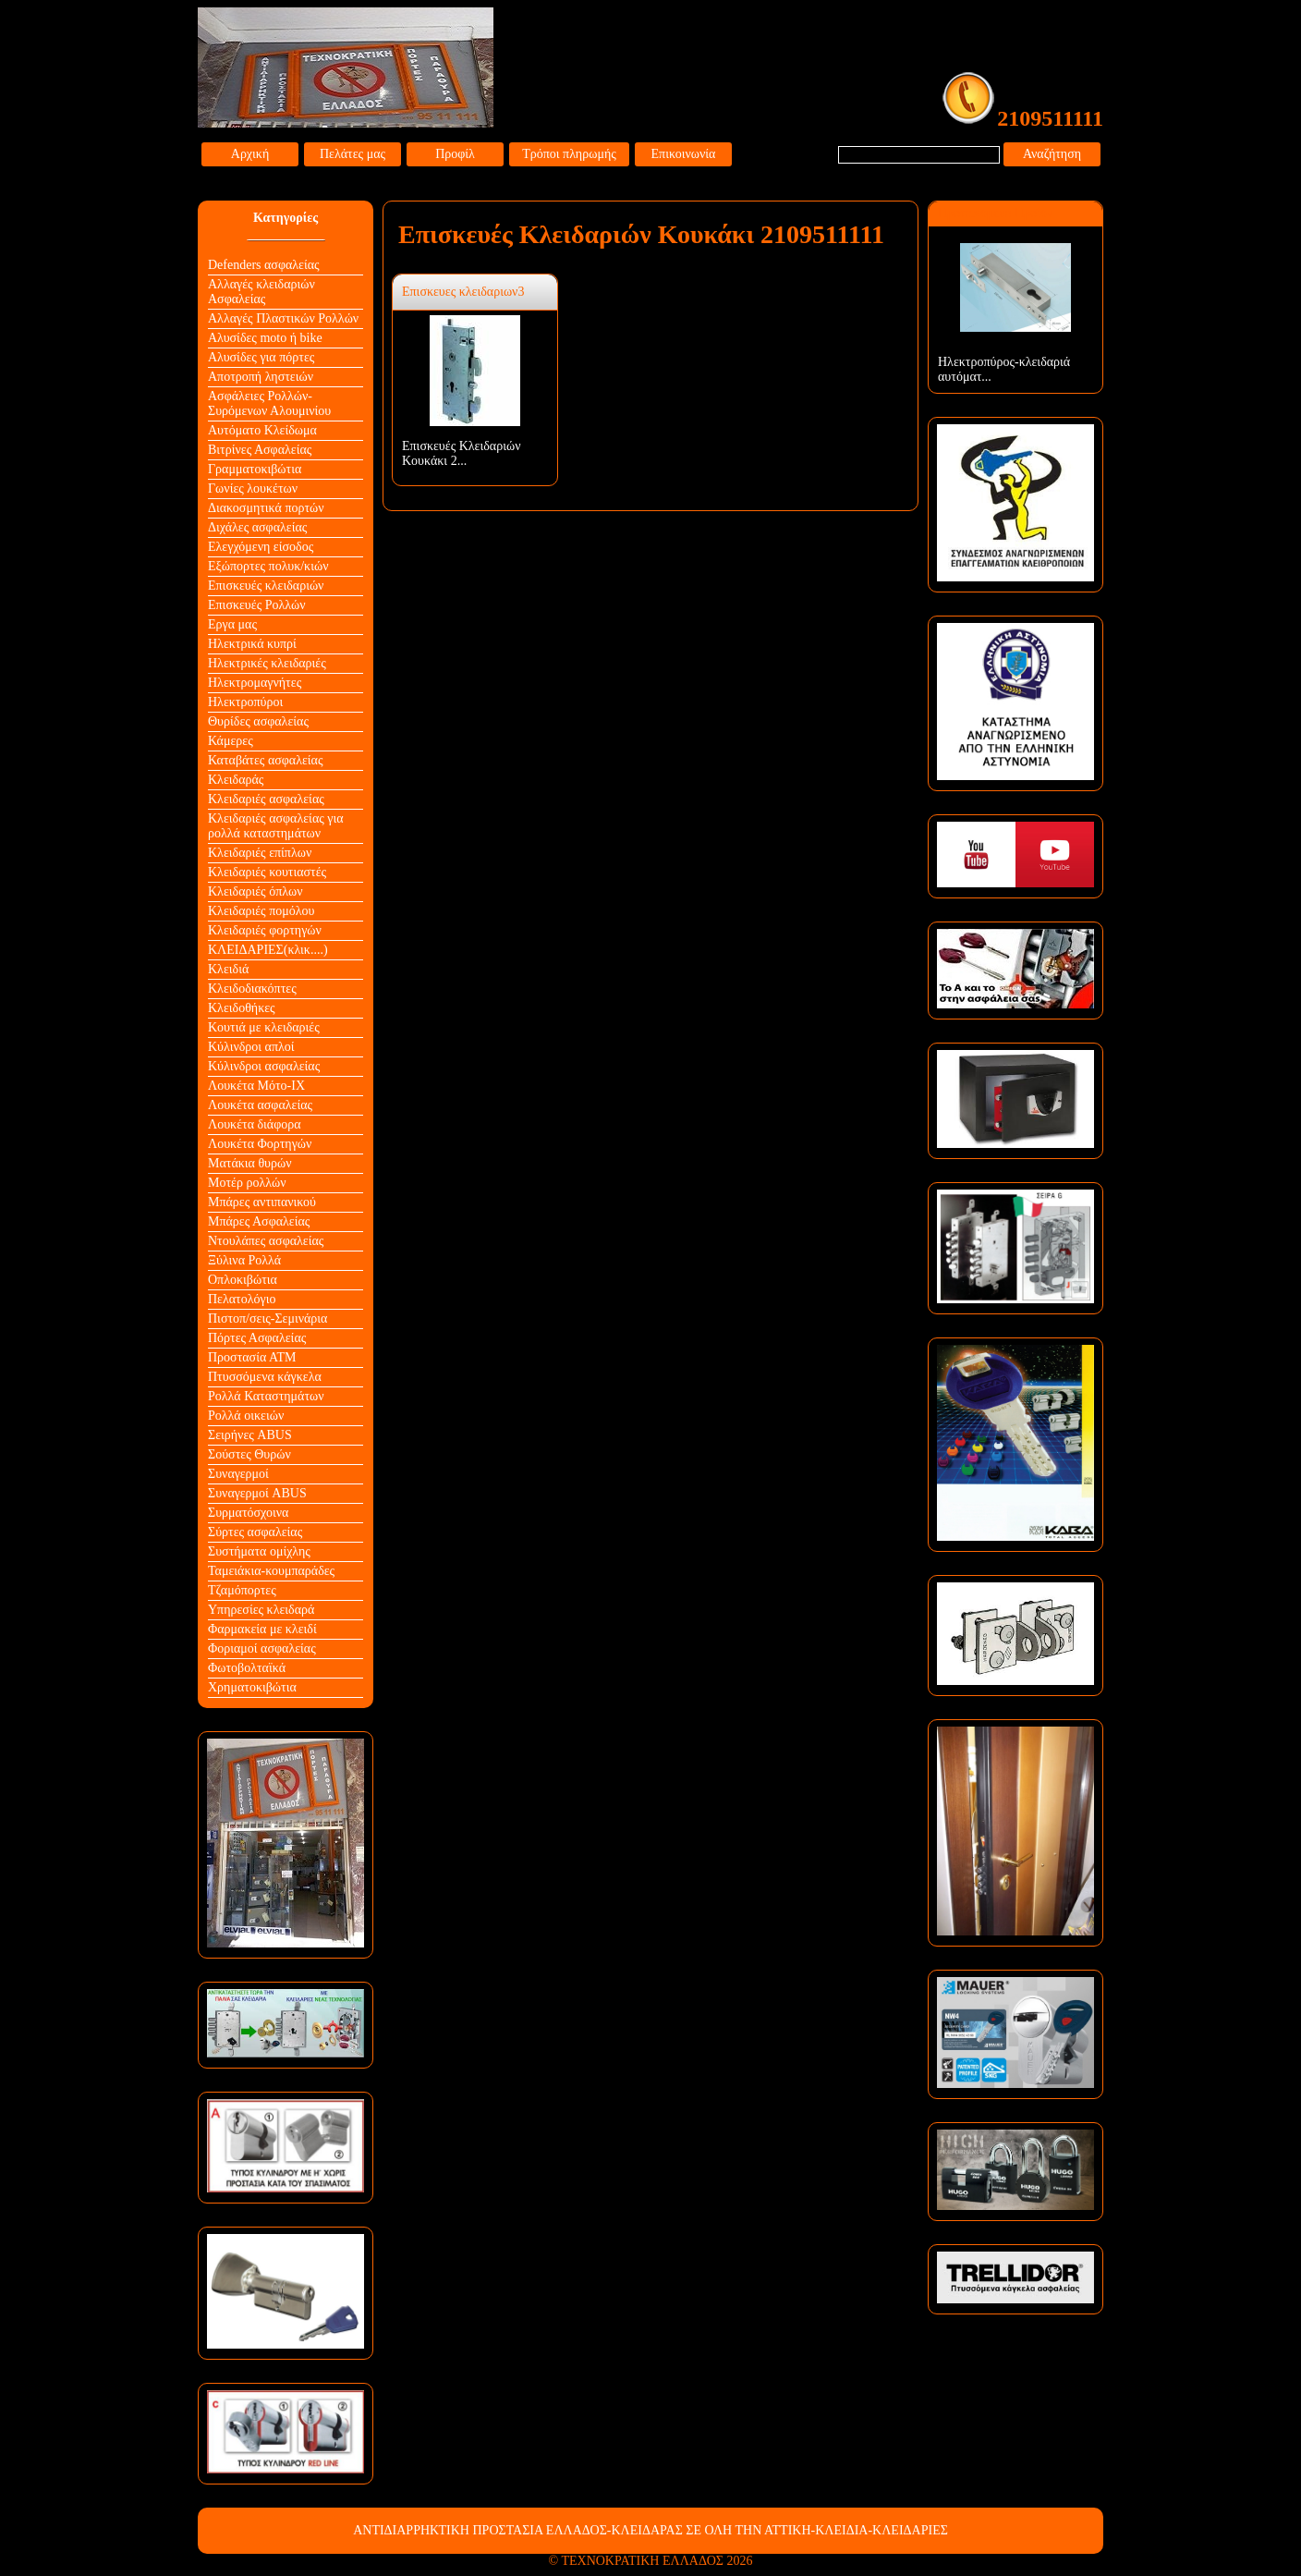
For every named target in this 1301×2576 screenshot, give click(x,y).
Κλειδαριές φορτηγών (265, 930)
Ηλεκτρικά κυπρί (252, 644)
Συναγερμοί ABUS (257, 1493)
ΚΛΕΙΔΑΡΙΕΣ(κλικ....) (268, 950)
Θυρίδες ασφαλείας (258, 721)
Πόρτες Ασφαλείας (257, 1338)
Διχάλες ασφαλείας (257, 527)
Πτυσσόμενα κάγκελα (265, 1377)
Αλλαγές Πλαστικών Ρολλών (283, 318)
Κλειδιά (228, 969)
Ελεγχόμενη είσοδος (260, 547)
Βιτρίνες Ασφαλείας (259, 450)
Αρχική (250, 154)
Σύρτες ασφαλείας (255, 1532)
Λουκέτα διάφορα (254, 1124)
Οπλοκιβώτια (242, 1280)
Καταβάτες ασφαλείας (265, 760)
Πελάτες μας (352, 154)
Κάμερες (230, 741)
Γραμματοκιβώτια (254, 469)
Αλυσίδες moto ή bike (265, 338)
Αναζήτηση (1052, 154)
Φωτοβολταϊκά (247, 1668)
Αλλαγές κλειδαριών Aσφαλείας (261, 291)
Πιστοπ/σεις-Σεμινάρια (267, 1318)
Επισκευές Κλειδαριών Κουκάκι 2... (461, 453)
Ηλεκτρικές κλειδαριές (267, 663)
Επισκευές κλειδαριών (265, 585)
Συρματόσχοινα (248, 1513)
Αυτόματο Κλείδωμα (262, 430)
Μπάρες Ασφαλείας (259, 1221)
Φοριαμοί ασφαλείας (262, 1648)
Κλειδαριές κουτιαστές (267, 872)
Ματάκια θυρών (250, 1163)
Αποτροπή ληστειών (260, 377)
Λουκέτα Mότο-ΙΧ (256, 1086)
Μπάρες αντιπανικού (262, 1202)
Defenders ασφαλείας (264, 265)
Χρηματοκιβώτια (252, 1687)
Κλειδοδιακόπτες (252, 988)
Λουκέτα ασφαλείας (260, 1105)
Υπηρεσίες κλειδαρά (261, 1610)
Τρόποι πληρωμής (569, 154)
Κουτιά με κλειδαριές (264, 1027)
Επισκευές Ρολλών (257, 605)
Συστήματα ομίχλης (259, 1551)
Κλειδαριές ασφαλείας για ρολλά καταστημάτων (276, 826)
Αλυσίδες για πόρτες (261, 357)
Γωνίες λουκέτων (253, 488)
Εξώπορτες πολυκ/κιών (268, 566)
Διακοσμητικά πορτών (266, 508)
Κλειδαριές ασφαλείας (266, 799)
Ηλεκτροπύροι (245, 702)
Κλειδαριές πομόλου (261, 911)
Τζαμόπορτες (242, 1590)
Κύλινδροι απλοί (251, 1047)
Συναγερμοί (238, 1474)
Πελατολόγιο (241, 1299)
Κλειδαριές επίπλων (259, 853)
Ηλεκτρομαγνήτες (254, 683)
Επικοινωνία (683, 154)
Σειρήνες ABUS (250, 1435)
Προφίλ (455, 154)
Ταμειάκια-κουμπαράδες (271, 1571)
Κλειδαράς (235, 780)
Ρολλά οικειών (246, 1415)
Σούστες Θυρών (249, 1454)
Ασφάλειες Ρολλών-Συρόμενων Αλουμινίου (269, 403)
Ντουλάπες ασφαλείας (265, 1241)
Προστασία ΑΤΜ (252, 1357)
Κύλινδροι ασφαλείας (264, 1066)
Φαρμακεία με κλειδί (262, 1629)
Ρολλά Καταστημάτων (266, 1396)
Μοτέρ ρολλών (247, 1183)
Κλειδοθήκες (241, 1008)
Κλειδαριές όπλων (255, 891)
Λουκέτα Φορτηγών (259, 1144)
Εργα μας (232, 624)
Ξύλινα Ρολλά (244, 1260)
